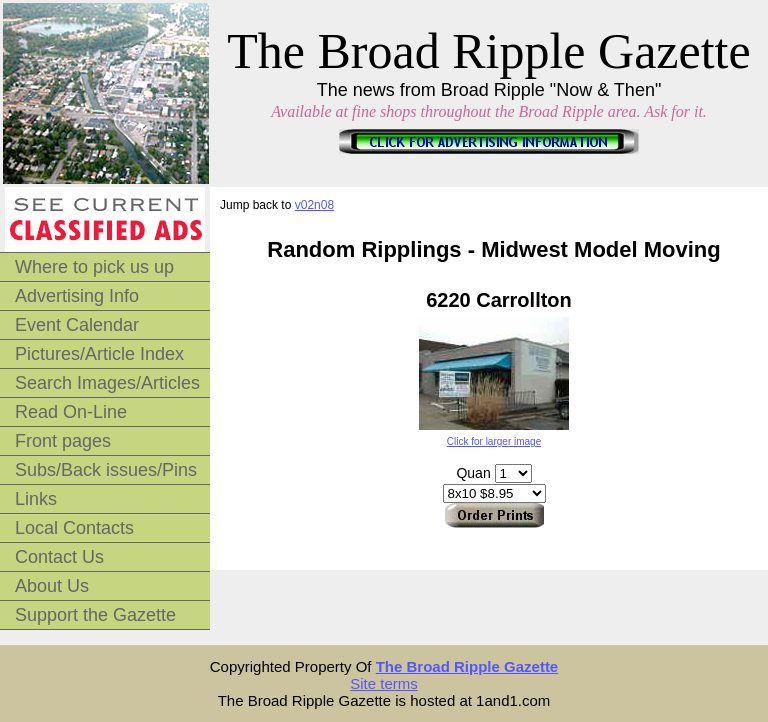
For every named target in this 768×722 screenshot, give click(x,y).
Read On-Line (71, 412)
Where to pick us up (94, 267)
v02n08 (314, 205)
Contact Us (59, 557)
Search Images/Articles (107, 383)
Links (36, 499)
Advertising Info (77, 296)
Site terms (384, 683)
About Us (52, 586)
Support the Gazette (95, 615)
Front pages (63, 441)
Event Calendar (77, 325)
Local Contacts (74, 528)
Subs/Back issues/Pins (106, 470)
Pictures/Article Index (99, 354)
